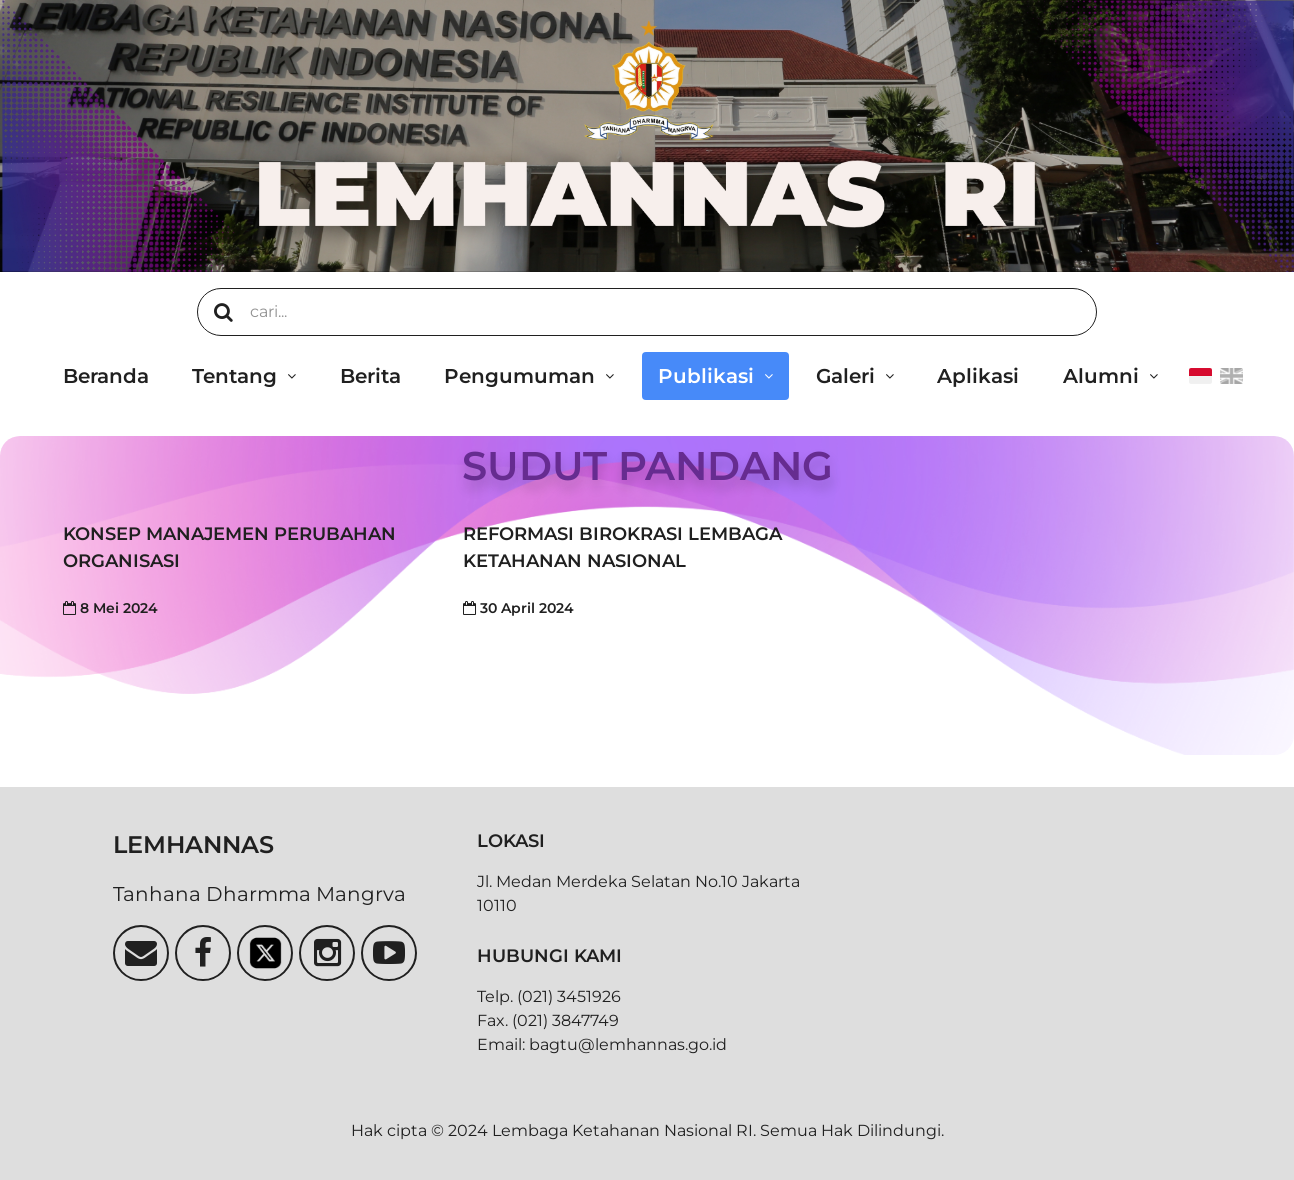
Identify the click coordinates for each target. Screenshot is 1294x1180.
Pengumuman (519, 376)
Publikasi (706, 376)
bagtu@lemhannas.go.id (628, 1044)
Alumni (1101, 376)
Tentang (234, 376)
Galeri (845, 376)
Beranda (106, 376)
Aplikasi (978, 376)
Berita (370, 376)
